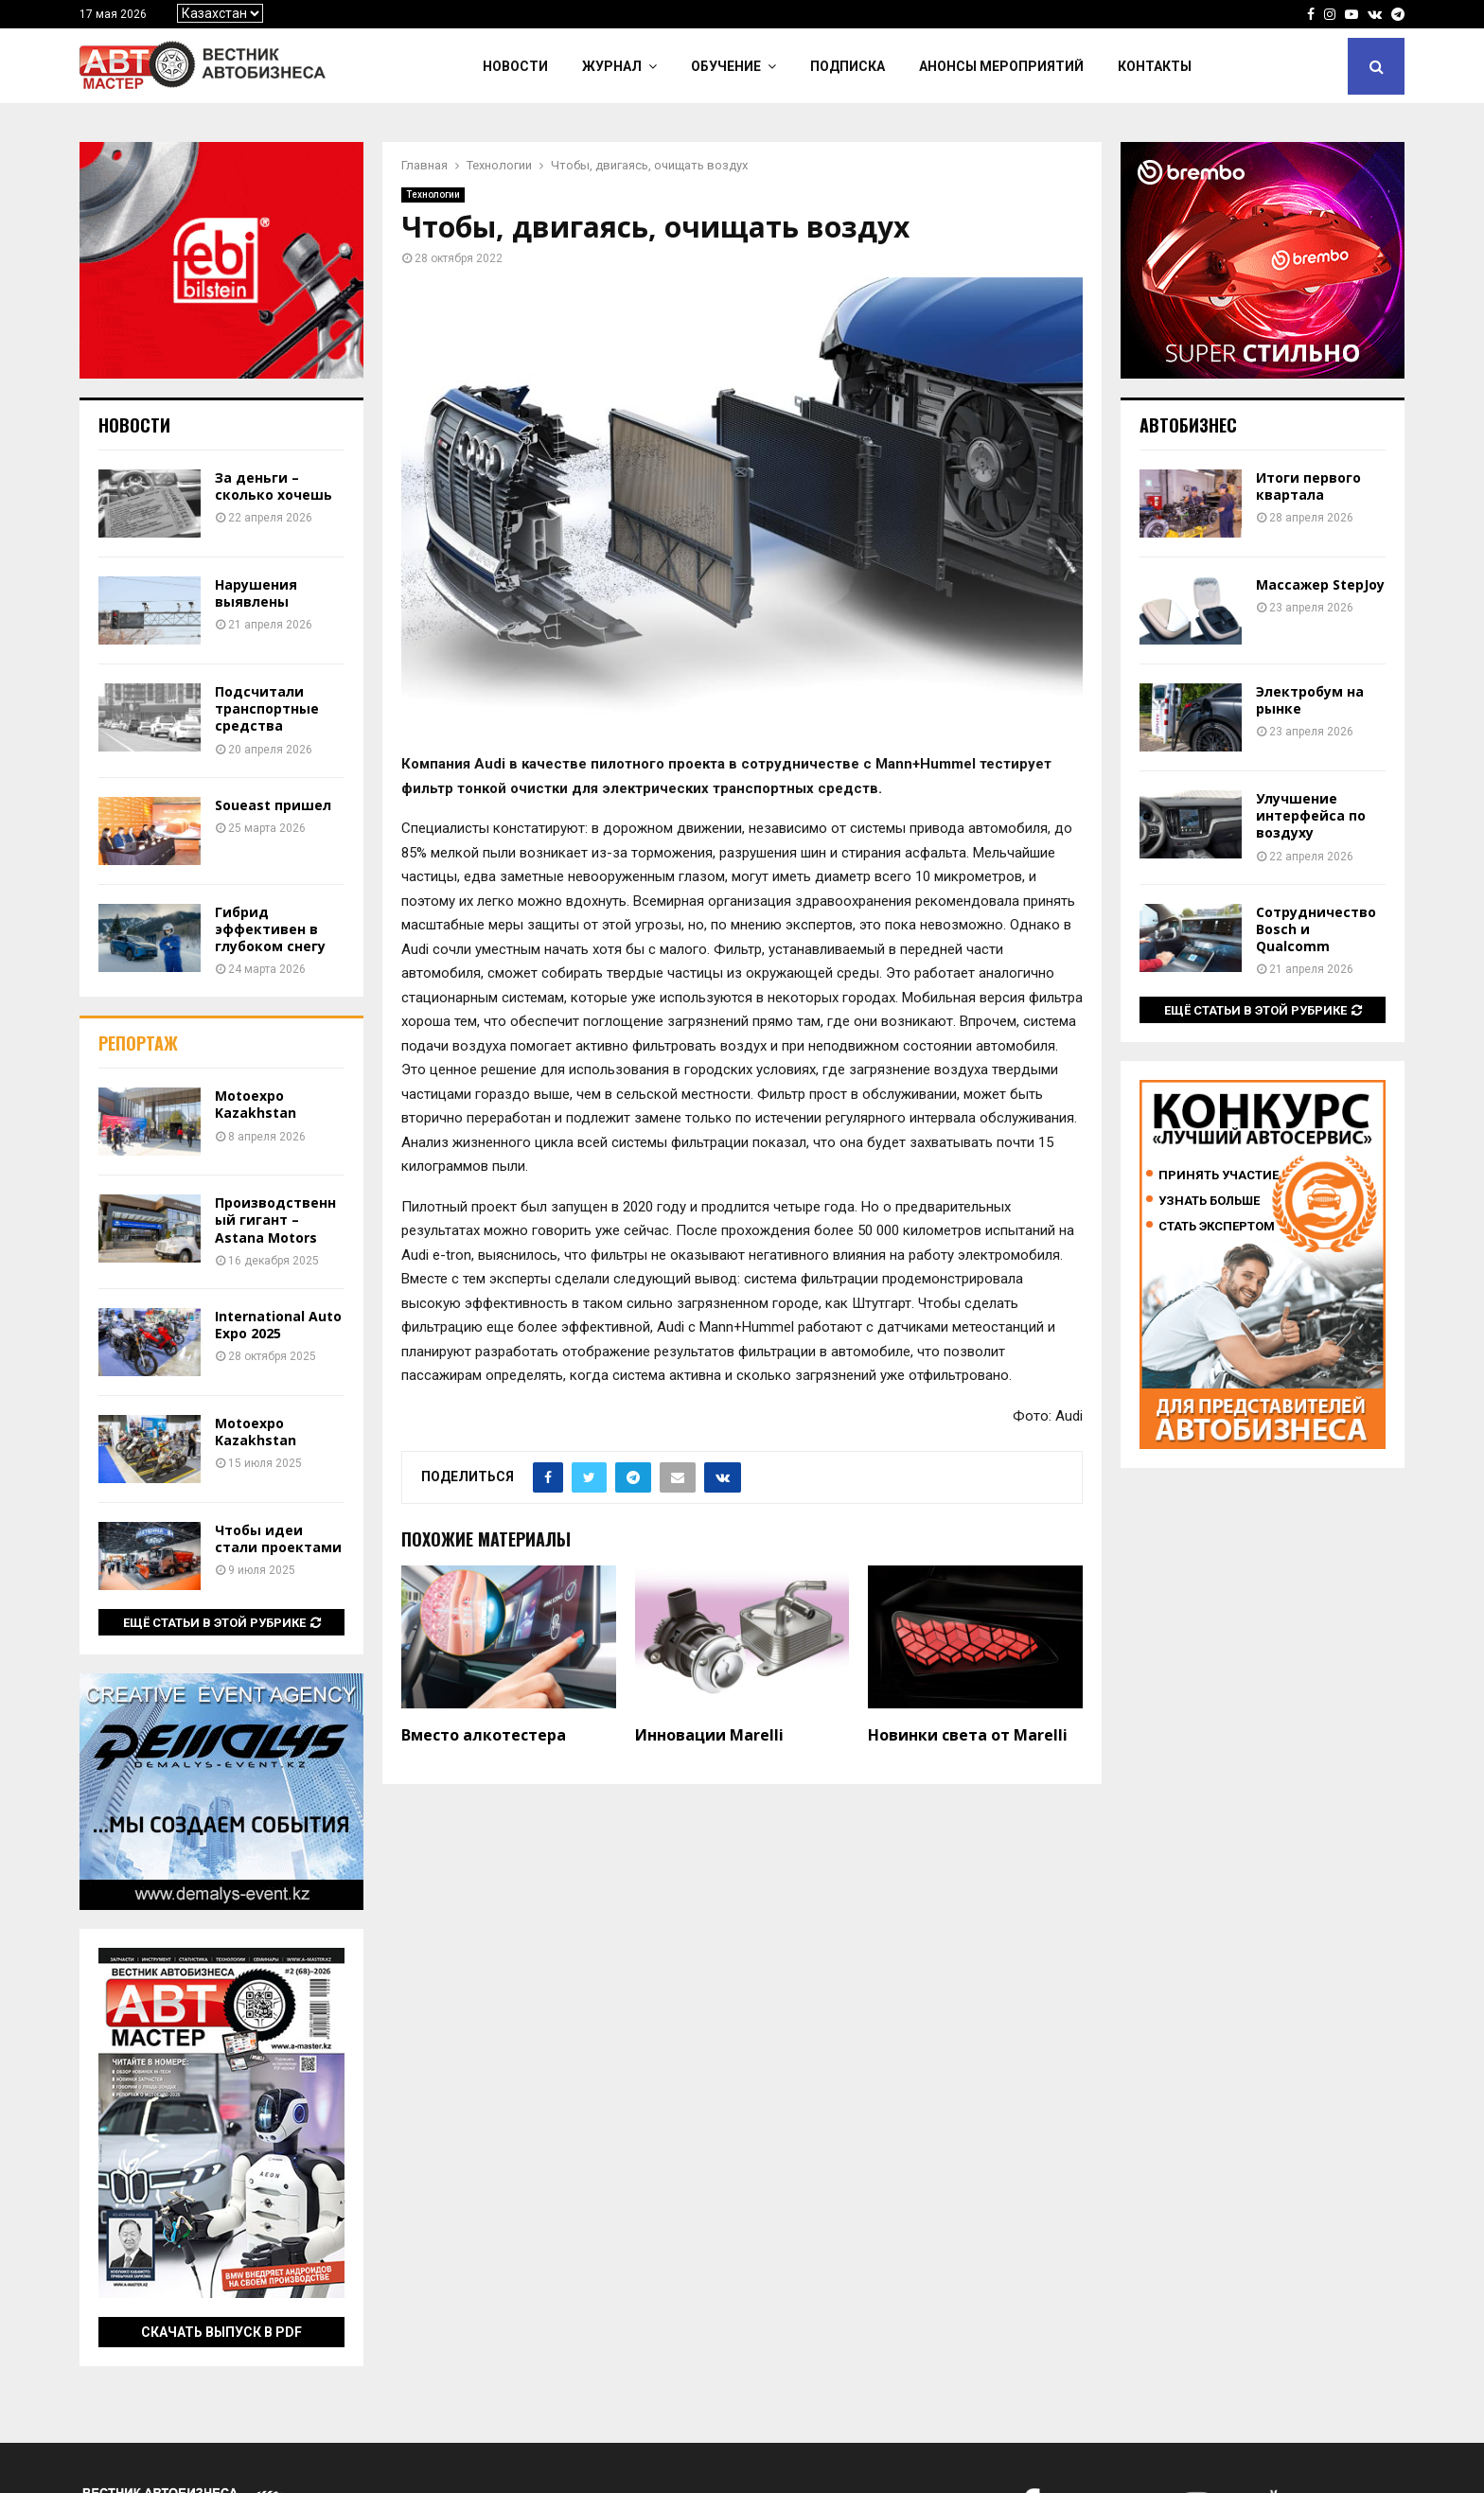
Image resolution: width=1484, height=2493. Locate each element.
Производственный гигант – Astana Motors (275, 1219)
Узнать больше (1209, 1200)
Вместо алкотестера (483, 1734)
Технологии (433, 194)
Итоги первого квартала (1308, 486)
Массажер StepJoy (1320, 584)
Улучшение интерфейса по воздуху (1311, 815)
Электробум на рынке (1310, 699)
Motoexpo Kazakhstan (255, 1104)
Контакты (1155, 66)
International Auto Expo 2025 (278, 1324)
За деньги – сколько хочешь (273, 486)
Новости (515, 66)
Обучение (726, 66)
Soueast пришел (273, 805)
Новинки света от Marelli (968, 1734)
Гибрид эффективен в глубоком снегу (270, 929)
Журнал (612, 66)
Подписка (847, 66)
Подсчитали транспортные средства (267, 708)
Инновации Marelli (709, 1734)
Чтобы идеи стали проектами (278, 1538)
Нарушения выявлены (256, 592)
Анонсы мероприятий (1001, 66)
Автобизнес (1188, 425)
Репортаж (138, 1043)
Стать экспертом (1216, 1226)
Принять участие (1218, 1175)
